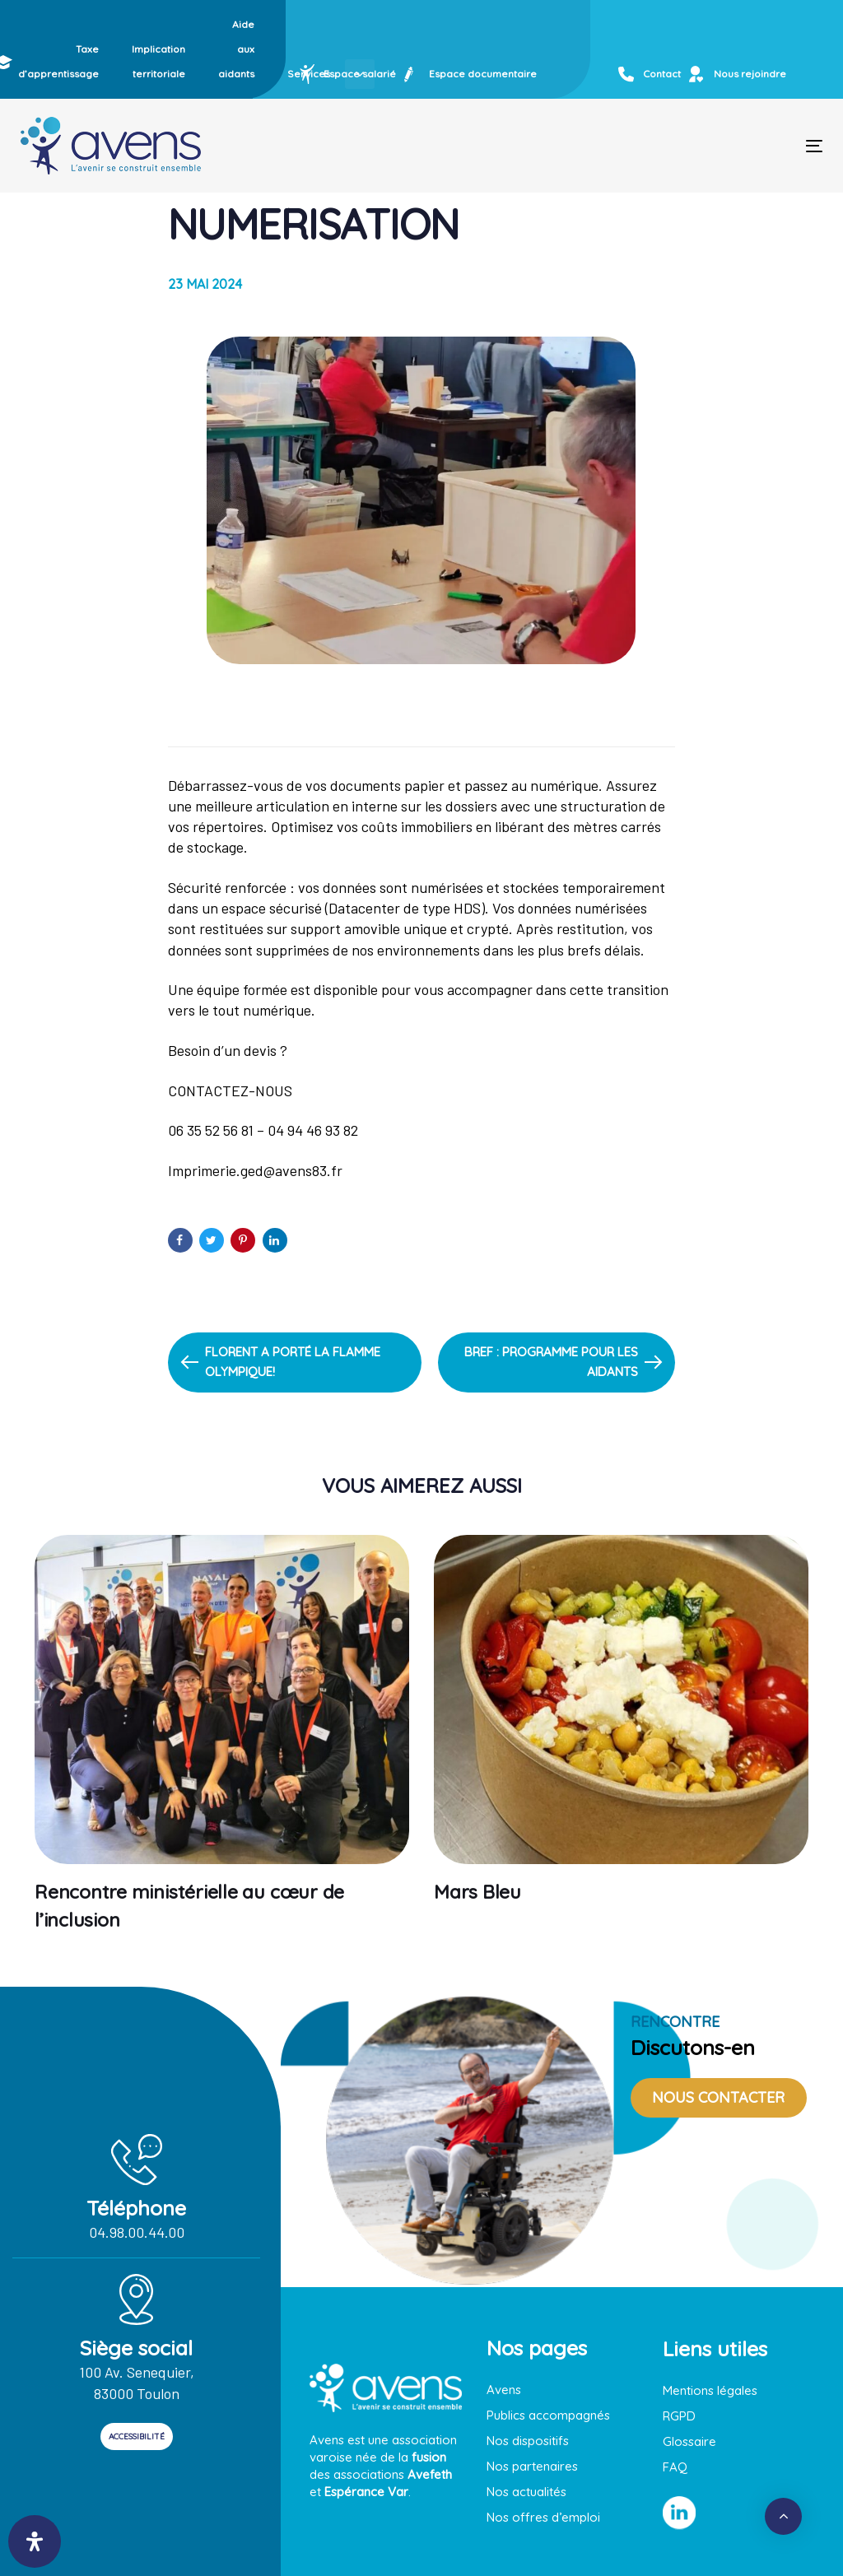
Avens (504, 2389)
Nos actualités (526, 2491)
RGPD (679, 2416)
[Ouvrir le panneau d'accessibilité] (34, 2541)
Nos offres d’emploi (543, 2517)
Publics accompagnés (548, 2415)
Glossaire (689, 2441)
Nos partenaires (532, 2466)
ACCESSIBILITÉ (137, 2436)
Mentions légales (710, 2390)
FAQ (675, 2467)
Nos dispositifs (528, 2440)
